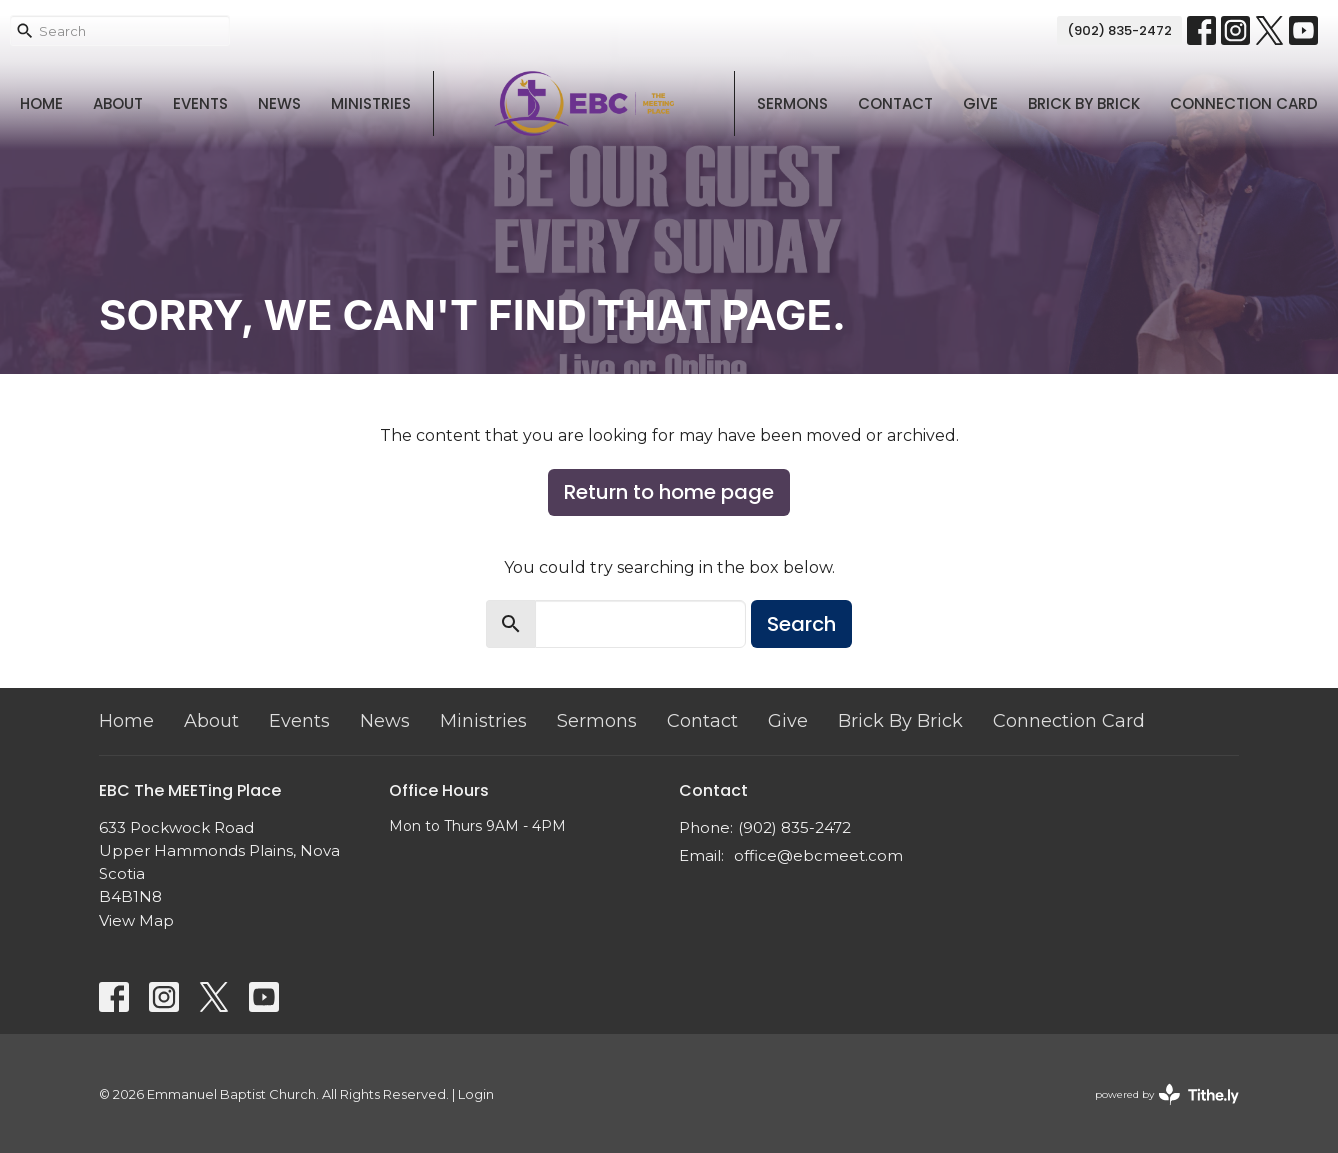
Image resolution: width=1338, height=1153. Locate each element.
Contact (895, 103)
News (279, 103)
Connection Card (1244, 103)
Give (980, 103)
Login (476, 1094)
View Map (136, 920)
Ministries (371, 103)
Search (801, 624)
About (118, 103)
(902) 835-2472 (1119, 30)
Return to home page (669, 492)
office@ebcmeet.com (818, 855)
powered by (1167, 1094)
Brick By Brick (1084, 103)
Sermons (792, 103)
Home (41, 103)
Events (200, 103)
